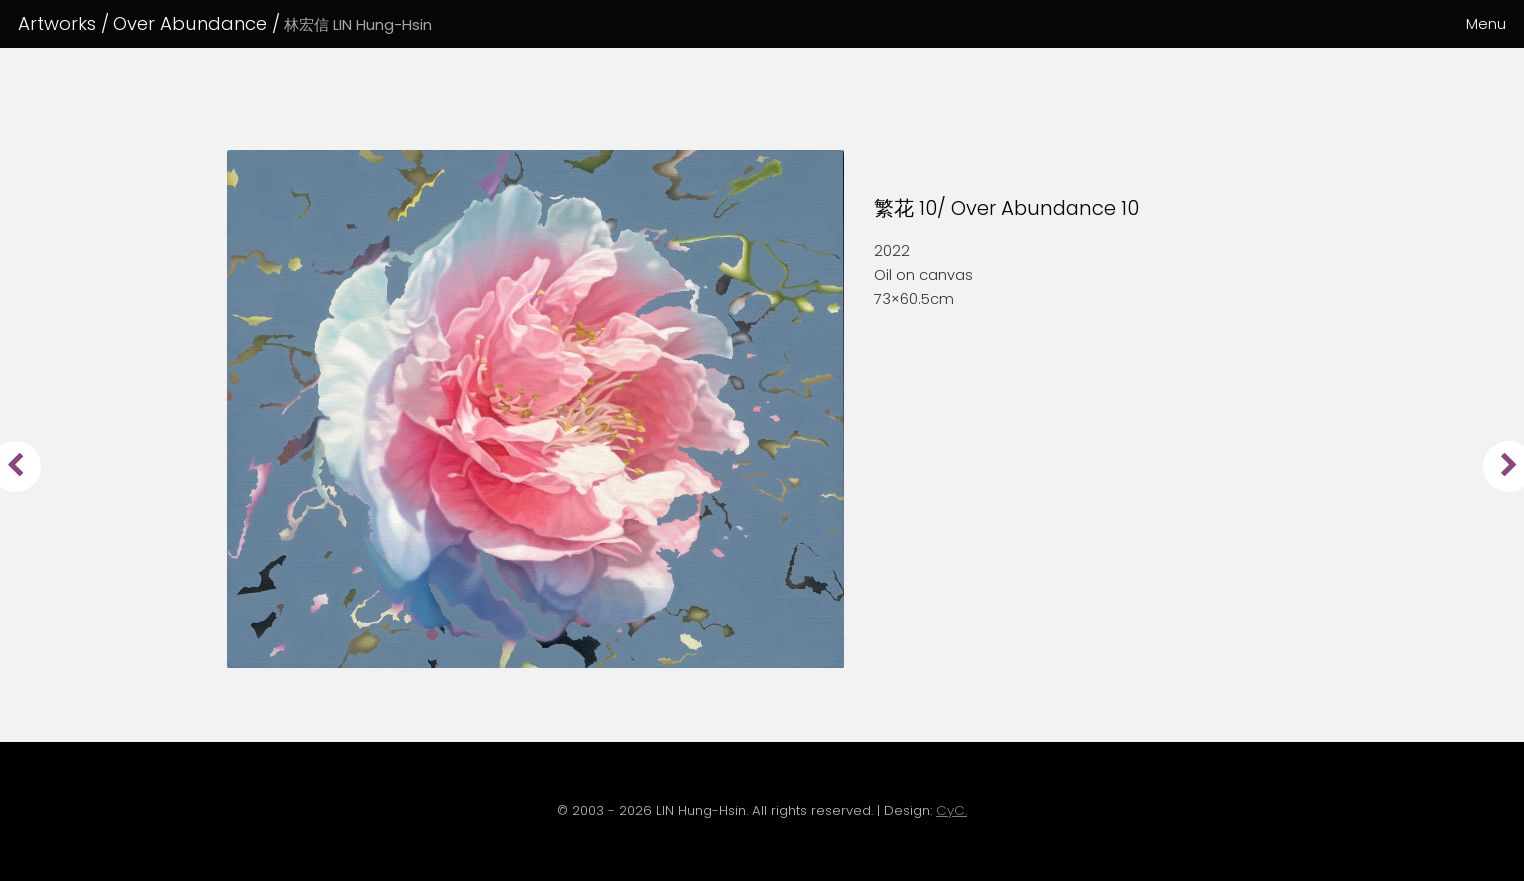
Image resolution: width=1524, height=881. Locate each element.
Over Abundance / (272, 23)
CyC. (951, 810)
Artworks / (63, 23)
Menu (1486, 24)
